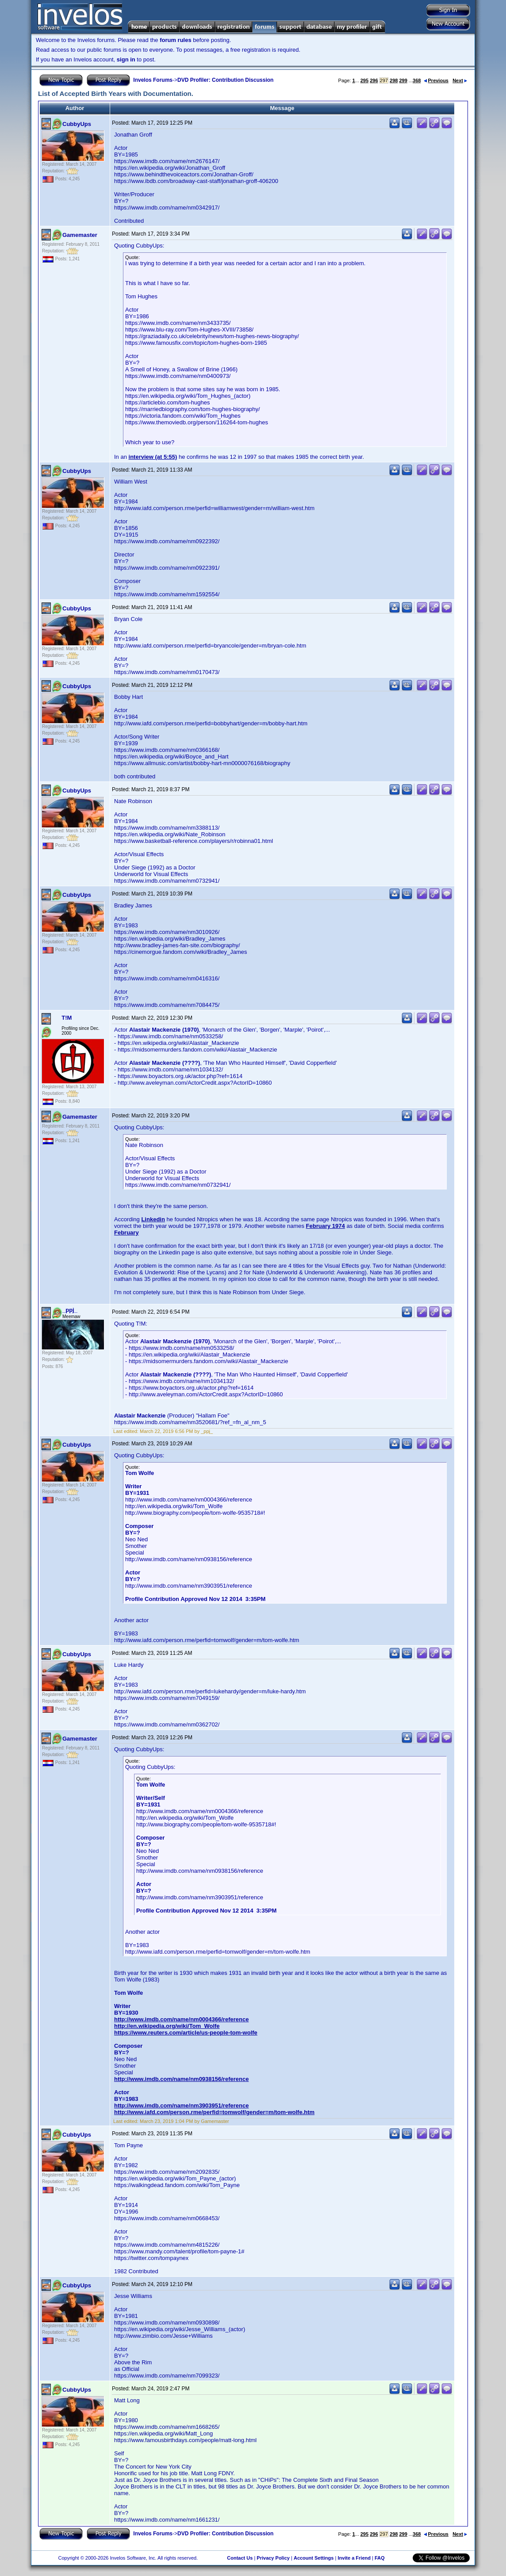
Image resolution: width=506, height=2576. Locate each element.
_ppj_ (69, 1310)
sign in (126, 59)
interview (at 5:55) (153, 456)
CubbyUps (76, 124)
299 (403, 80)
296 (374, 80)
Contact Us (240, 2558)
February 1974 (325, 1226)
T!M (66, 1017)
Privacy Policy (273, 2558)
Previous (436, 80)
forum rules (176, 40)
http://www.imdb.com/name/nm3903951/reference (181, 2105)
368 (417, 80)
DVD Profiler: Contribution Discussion (225, 80)
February (126, 1232)
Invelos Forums (152, 80)
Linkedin (153, 1219)
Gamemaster (79, 235)
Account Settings (314, 2558)
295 (364, 80)
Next (459, 80)
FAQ (380, 2558)
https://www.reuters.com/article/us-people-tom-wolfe (185, 2032)
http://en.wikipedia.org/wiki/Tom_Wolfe (167, 2026)
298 (394, 80)
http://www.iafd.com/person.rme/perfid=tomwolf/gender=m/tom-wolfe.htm (214, 2112)
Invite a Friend (354, 2558)
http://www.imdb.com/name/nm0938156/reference (181, 2079)
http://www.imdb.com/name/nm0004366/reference (181, 2019)
